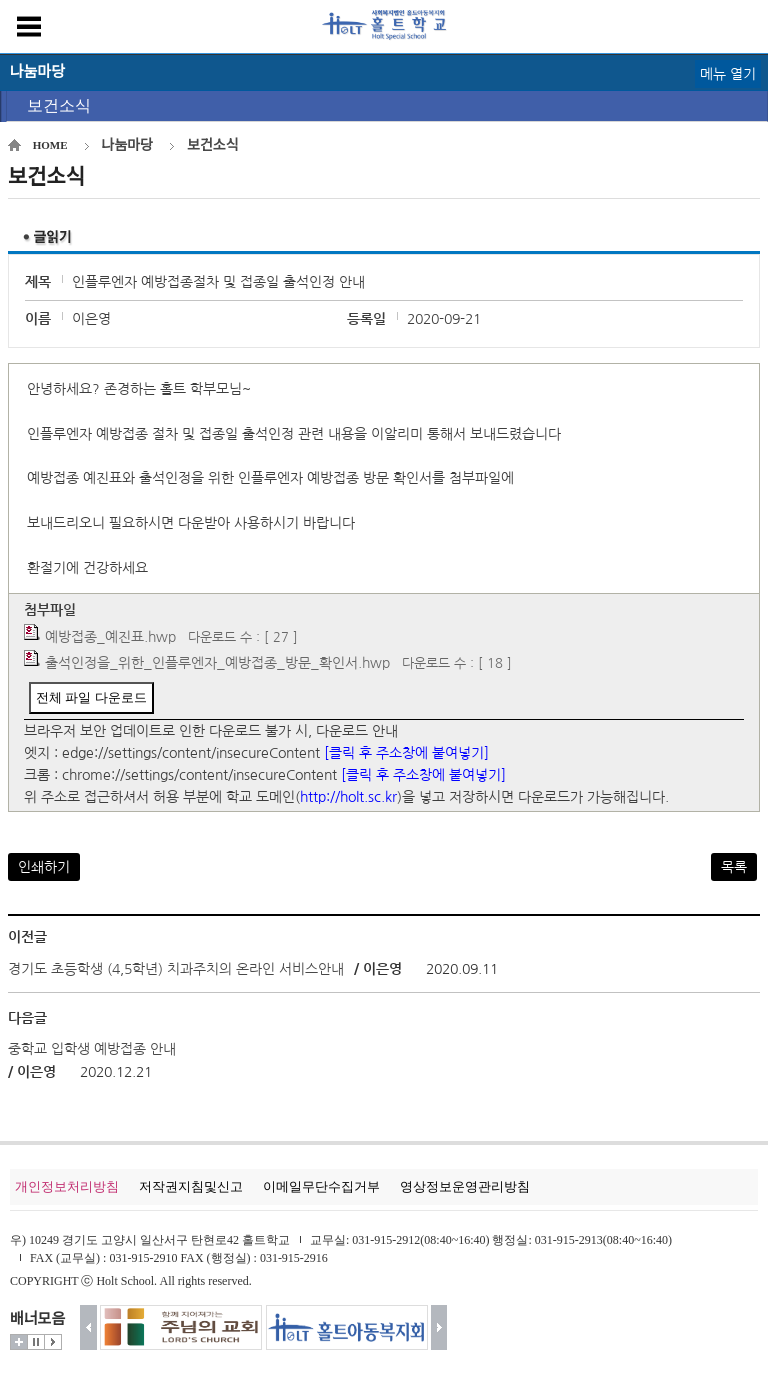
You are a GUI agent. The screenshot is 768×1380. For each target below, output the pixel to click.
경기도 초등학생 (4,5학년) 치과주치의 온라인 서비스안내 (176, 969)
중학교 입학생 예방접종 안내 (92, 1049)
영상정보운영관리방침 (465, 1186)
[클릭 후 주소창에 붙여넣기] (406, 753)
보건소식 (59, 105)
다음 (439, 1327)
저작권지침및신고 (191, 1186)
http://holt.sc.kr (348, 797)
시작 (53, 1342)
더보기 (19, 1342)
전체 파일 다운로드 (91, 697)
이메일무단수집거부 (321, 1186)
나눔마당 (128, 145)
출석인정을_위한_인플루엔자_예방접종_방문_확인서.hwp (217, 663)
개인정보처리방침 (67, 1186)
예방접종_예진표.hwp (110, 637)
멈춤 (36, 1342)
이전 (88, 1327)
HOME (50, 145)
